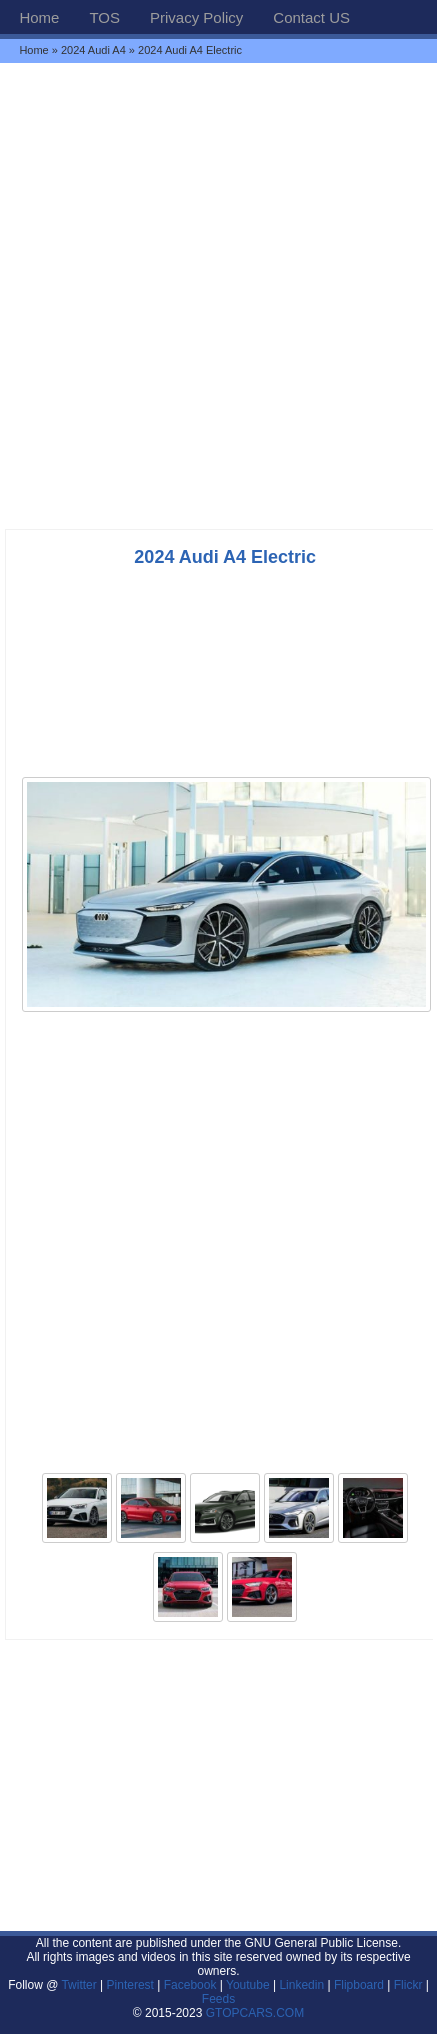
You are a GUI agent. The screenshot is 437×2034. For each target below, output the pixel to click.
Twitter (80, 1985)
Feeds (218, 1999)
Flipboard (359, 1985)
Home (39, 17)
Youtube (248, 1985)
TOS (104, 17)
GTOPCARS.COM (255, 2013)
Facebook (190, 1985)
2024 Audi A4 (93, 50)
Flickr (408, 1985)
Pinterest (130, 1985)
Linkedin (301, 1985)
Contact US (311, 17)
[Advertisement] (218, 295)
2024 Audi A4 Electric (225, 557)
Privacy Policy (196, 17)
